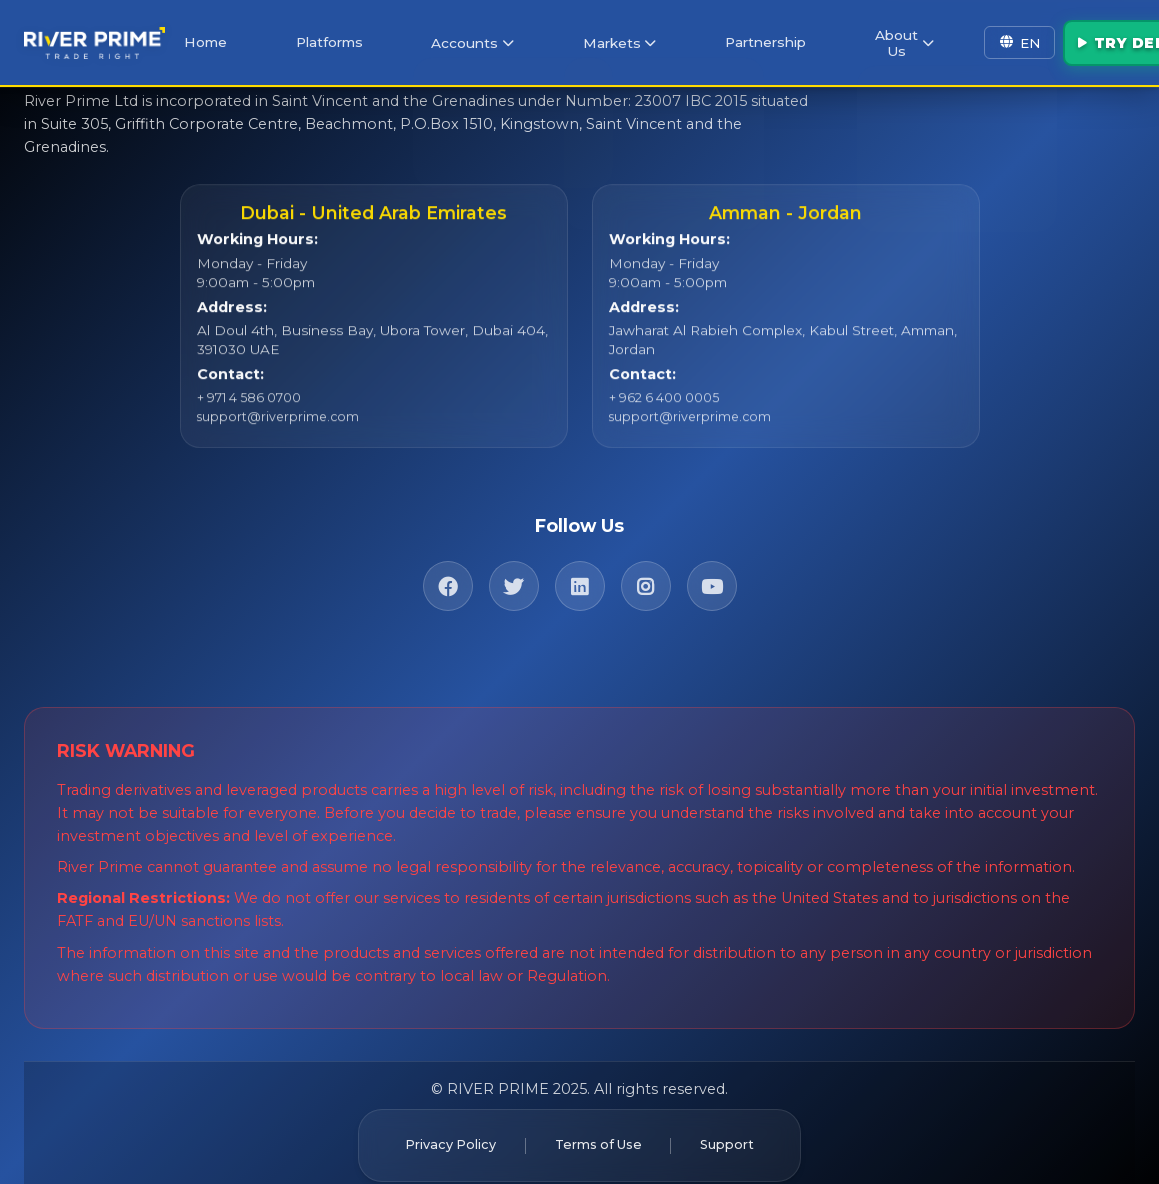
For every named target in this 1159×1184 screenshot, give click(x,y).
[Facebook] (448, 573)
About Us (871, 39)
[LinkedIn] (580, 573)
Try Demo (1090, 39)
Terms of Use (598, 1131)
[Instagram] (646, 573)
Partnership (745, 38)
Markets (610, 39)
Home (234, 38)
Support (740, 1131)
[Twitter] (514, 573)
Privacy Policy (437, 1131)
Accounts (477, 39)
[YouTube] (712, 573)
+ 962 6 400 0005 (662, 407)
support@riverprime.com (273, 426)
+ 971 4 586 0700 (247, 407)
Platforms (345, 38)
